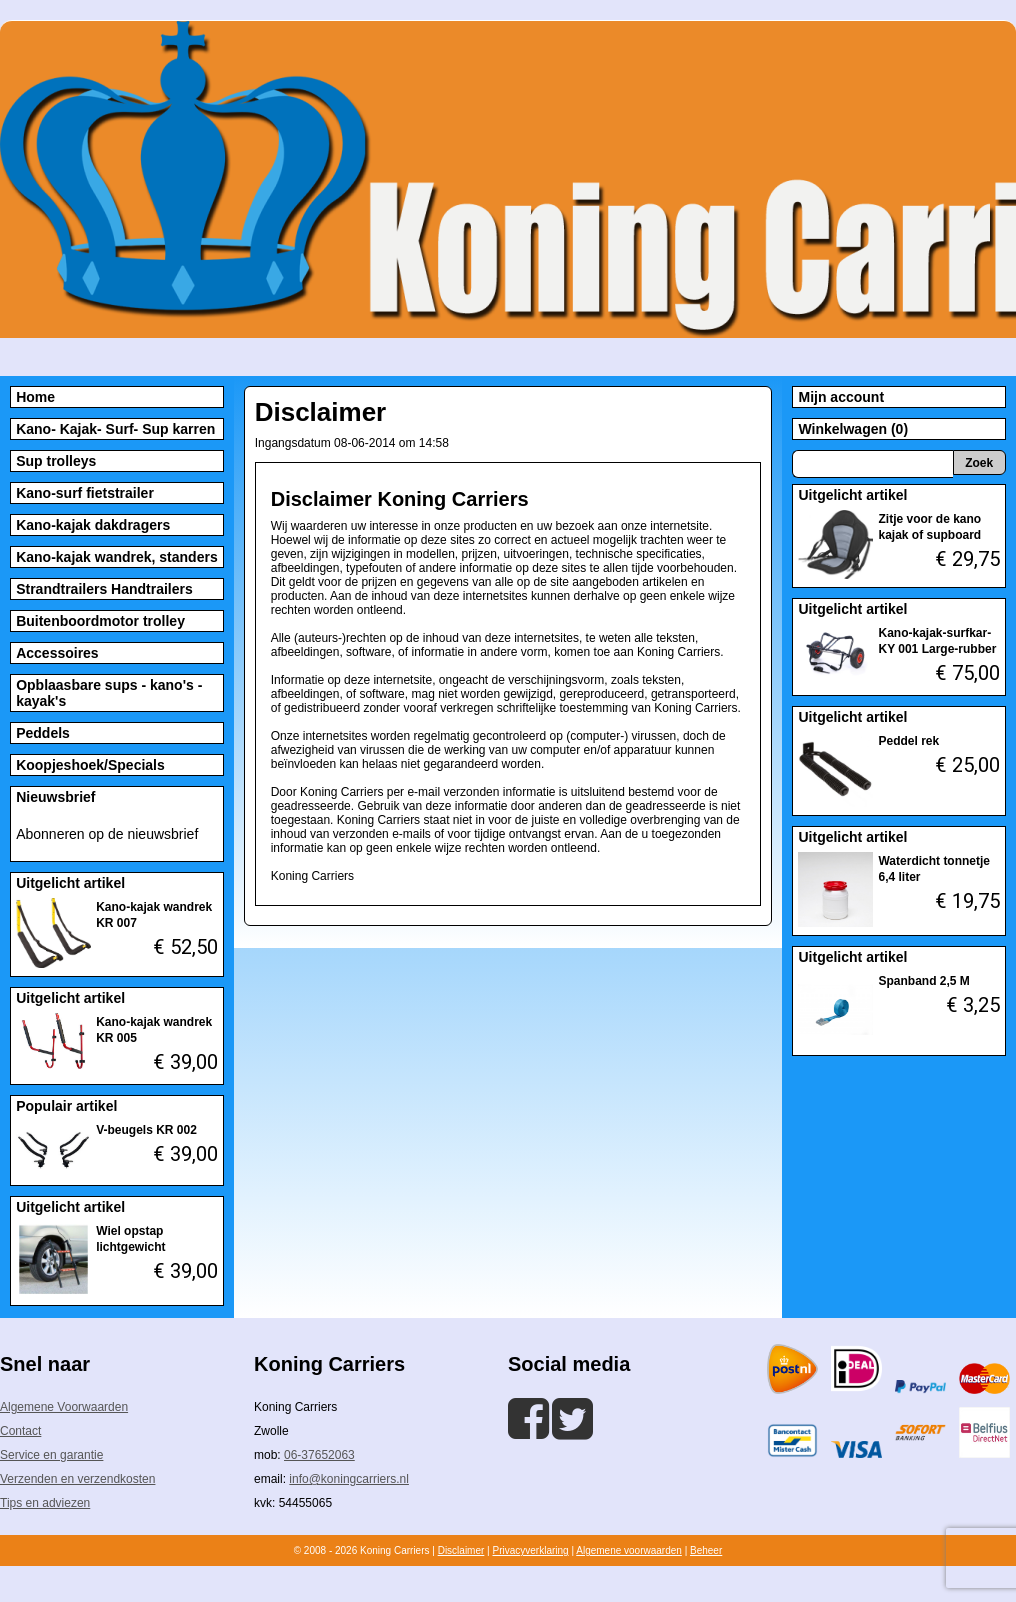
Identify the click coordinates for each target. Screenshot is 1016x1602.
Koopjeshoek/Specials (90, 765)
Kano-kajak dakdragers (93, 525)
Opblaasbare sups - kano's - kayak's (109, 693)
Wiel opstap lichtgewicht (130, 1239)
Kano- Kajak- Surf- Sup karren (115, 429)
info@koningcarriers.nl (349, 1479)
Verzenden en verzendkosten (77, 1479)
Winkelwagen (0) (853, 429)
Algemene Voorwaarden (64, 1407)
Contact (20, 1431)
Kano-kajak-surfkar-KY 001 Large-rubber (937, 641)
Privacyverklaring (530, 1550)
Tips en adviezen (45, 1503)
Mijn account (841, 397)
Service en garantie (51, 1455)
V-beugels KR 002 (146, 1130)
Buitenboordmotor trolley (100, 621)
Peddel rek (908, 741)
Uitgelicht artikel (70, 883)
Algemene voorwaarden (629, 1550)
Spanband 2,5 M (923, 981)
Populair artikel (66, 1106)
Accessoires (57, 653)
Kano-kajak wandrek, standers (117, 557)
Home (35, 397)
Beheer (706, 1550)
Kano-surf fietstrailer (85, 493)
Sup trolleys (56, 461)
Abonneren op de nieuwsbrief (107, 834)
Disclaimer (461, 1550)
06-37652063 (319, 1455)
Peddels (43, 733)
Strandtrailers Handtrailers (104, 589)
